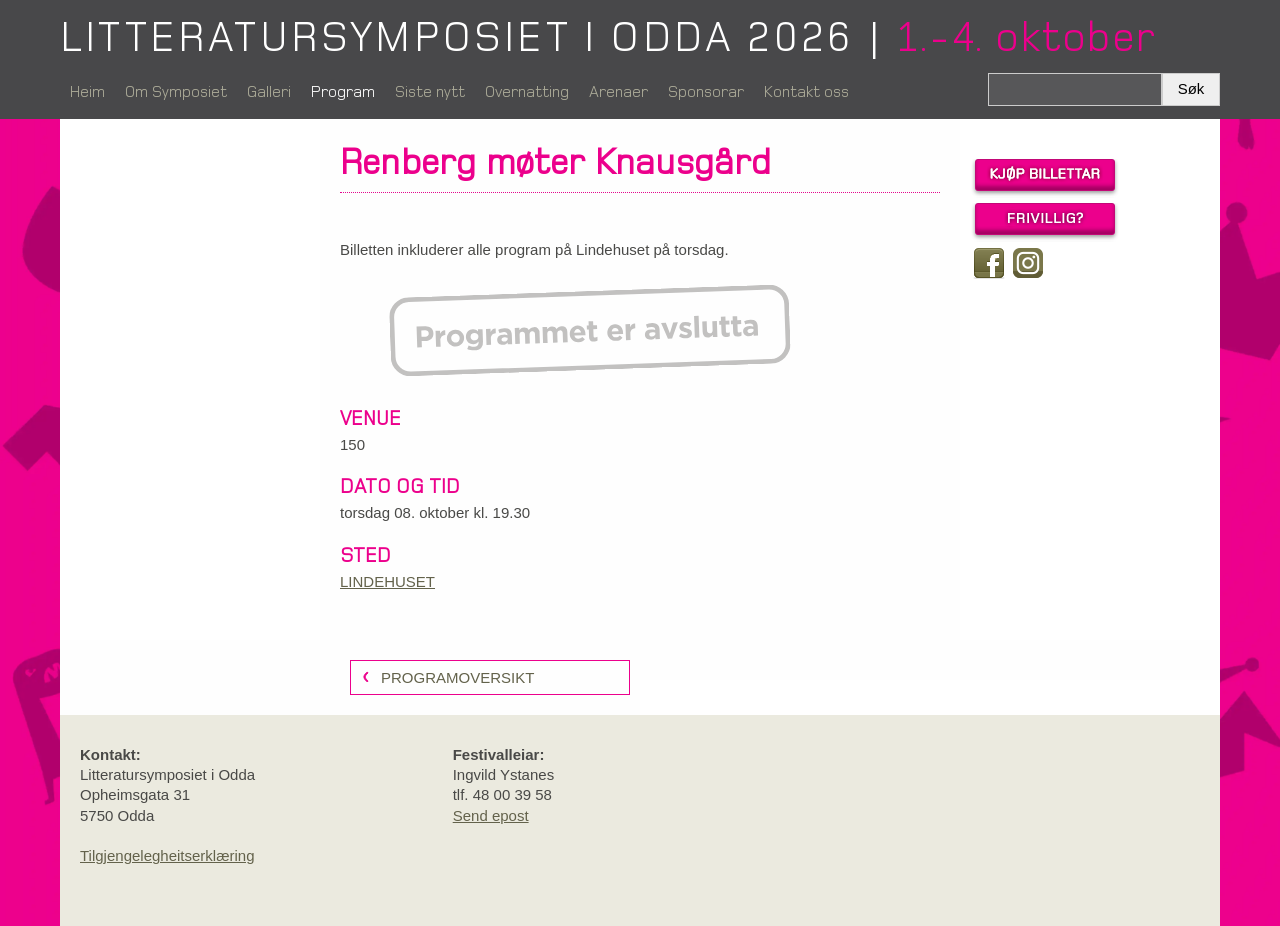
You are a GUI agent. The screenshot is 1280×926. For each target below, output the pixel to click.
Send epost (491, 815)
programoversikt (457, 677)
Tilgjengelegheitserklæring (167, 855)
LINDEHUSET (387, 581)
